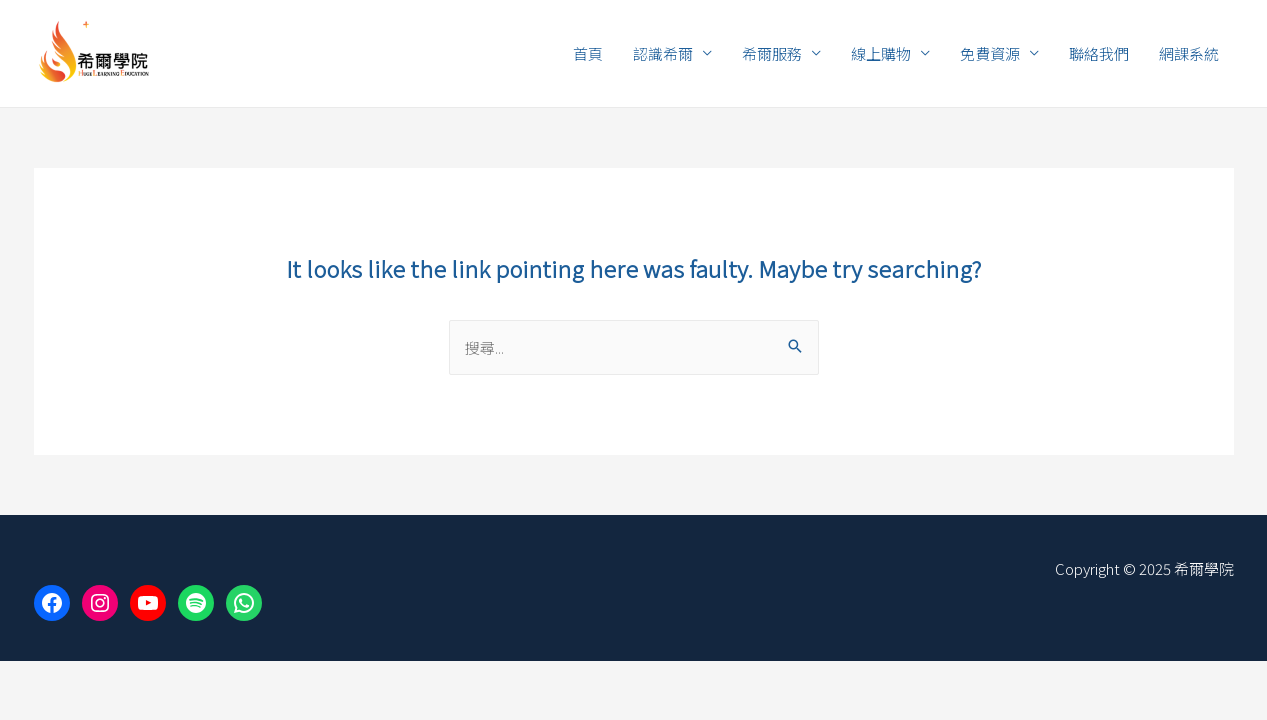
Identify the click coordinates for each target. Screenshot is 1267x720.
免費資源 (990, 53)
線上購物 (881, 53)
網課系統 (1189, 53)
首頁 (588, 53)
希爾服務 (772, 53)
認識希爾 (663, 53)
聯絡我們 (1099, 53)
